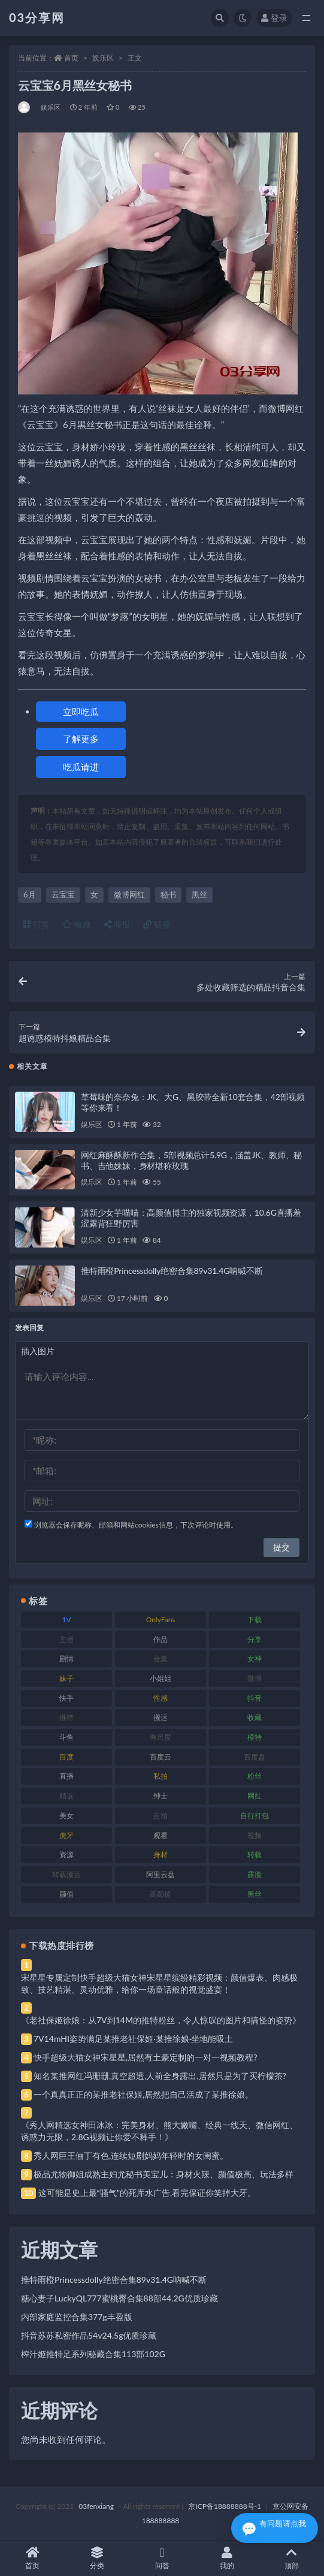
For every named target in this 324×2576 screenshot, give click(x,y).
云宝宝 (63, 894)
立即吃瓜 (81, 711)
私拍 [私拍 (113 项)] (160, 1775)
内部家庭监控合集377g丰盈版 (76, 2317)
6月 (29, 894)
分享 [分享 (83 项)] (254, 1639)
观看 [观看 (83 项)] (160, 1835)
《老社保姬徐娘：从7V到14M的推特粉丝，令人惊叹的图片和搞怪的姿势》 (161, 2020)
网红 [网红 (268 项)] (254, 1795)
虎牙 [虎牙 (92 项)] (66, 1835)
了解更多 (81, 738)
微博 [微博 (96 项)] (254, 1678)
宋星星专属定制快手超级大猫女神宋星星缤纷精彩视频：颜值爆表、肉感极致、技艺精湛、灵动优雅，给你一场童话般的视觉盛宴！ (159, 1983)
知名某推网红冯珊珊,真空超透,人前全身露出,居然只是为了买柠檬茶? (160, 2076)
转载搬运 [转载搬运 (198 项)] (66, 1874)
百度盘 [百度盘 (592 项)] (254, 1756)
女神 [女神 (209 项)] (254, 1658)
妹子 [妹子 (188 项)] (66, 1678)
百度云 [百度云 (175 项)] (160, 1756)
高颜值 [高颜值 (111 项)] (160, 1894)
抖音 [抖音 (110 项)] (254, 1698)
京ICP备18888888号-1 (224, 2506)
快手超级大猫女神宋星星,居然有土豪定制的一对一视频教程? (146, 2057)
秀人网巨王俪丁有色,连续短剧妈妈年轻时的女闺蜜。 (131, 2155)
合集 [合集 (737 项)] (160, 1658)
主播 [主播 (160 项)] (66, 1639)
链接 (157, 924)
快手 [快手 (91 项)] (66, 1698)
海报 (117, 924)
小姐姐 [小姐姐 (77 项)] (160, 1678)
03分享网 (37, 17)
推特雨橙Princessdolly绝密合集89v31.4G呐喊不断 (171, 1271)
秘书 (168, 894)
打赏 (36, 924)
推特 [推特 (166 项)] (66, 1717)
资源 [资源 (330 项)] (66, 1854)
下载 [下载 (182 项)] (254, 1619)
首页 (71, 57)
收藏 (76, 924)
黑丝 (199, 894)
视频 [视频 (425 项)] (254, 1835)
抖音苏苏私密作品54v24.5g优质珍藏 (88, 2335)
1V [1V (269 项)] (66, 1619)
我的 (227, 2558)
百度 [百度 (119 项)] (66, 1756)
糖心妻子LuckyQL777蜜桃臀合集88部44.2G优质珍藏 (119, 2298)
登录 (274, 18)
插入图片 (37, 1351)
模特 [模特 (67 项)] (254, 1737)
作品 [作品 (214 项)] (160, 1639)
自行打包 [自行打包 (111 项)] (254, 1815)
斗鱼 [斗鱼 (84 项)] (66, 1737)
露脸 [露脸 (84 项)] (254, 1874)
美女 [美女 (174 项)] (66, 1815)
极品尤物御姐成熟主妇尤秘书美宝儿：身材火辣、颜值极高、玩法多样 (163, 2174)
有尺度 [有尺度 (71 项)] (160, 1737)
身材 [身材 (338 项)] (160, 1854)
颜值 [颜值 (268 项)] (66, 1894)
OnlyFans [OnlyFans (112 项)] (160, 1619)
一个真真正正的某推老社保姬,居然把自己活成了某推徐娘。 (143, 2094)
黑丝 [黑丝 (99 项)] (254, 1894)
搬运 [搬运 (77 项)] (160, 1717)
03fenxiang (96, 2506)
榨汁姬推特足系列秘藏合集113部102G (93, 2354)
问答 (161, 2558)
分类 (97, 2558)
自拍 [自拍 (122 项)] (160, 1815)
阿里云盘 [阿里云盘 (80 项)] (160, 1874)
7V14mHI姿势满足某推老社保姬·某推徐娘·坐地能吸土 (133, 2038)
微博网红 (129, 894)
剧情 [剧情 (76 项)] (66, 1658)
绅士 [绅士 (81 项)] (160, 1795)
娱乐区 (103, 57)
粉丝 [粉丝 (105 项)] (254, 1775)
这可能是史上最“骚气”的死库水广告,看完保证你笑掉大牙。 (147, 2193)
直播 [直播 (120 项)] (66, 1775)
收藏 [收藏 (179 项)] (254, 1717)
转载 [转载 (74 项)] (254, 1854)
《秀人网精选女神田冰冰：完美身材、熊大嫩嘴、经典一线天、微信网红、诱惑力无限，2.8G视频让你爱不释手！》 (159, 2131)
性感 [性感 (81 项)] (160, 1698)
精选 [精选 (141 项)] (66, 1795)
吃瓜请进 (81, 766)
